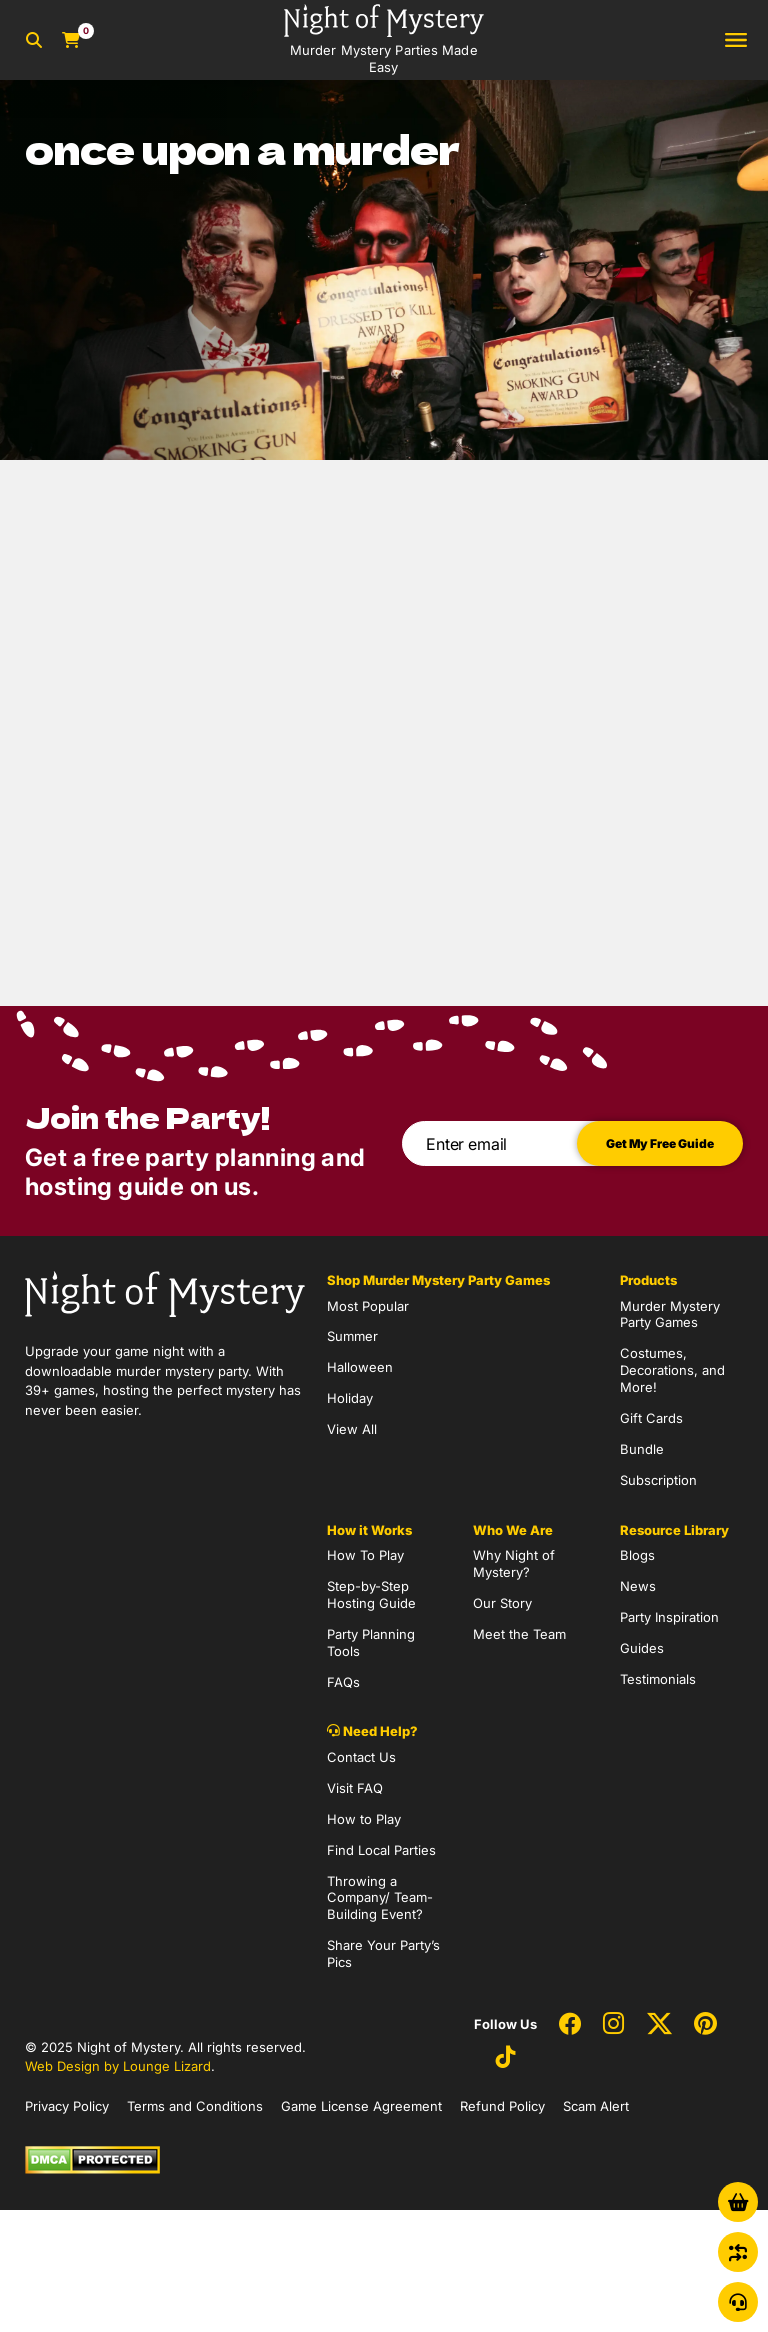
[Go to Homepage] (384, 40)
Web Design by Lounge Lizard (118, 2066)
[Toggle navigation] (736, 40)
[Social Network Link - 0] (570, 2025)
